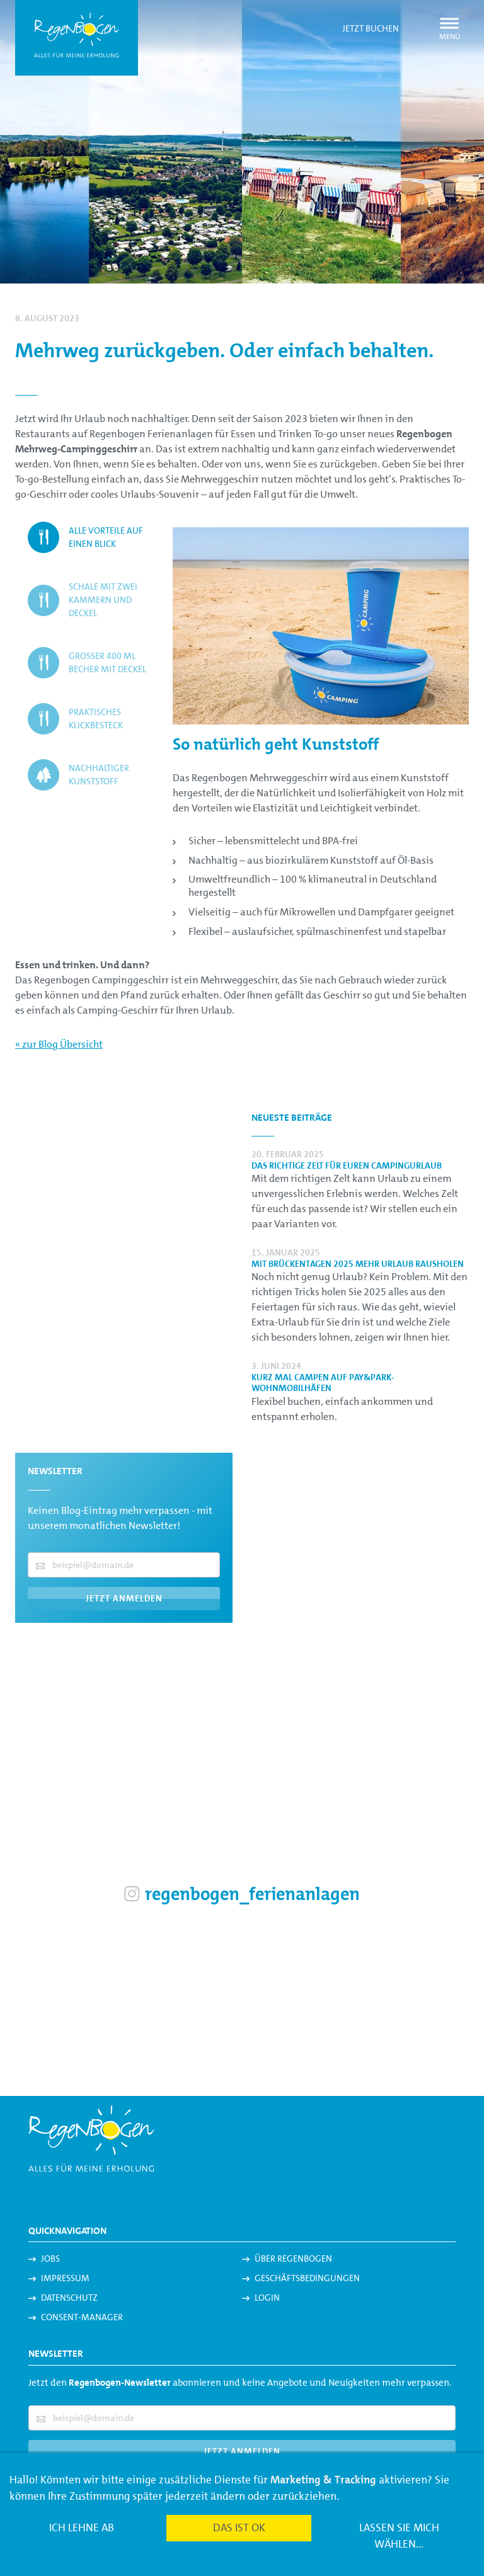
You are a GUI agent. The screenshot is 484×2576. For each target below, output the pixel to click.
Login (267, 2297)
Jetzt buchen (370, 28)
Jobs (50, 2258)
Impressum (65, 2278)
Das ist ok (239, 2527)
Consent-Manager (82, 2317)
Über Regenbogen (293, 2258)
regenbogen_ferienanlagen (242, 1894)
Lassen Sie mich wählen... (399, 2536)
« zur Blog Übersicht (59, 1044)
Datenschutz (69, 2297)
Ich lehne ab (81, 2527)
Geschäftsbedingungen (307, 2278)
